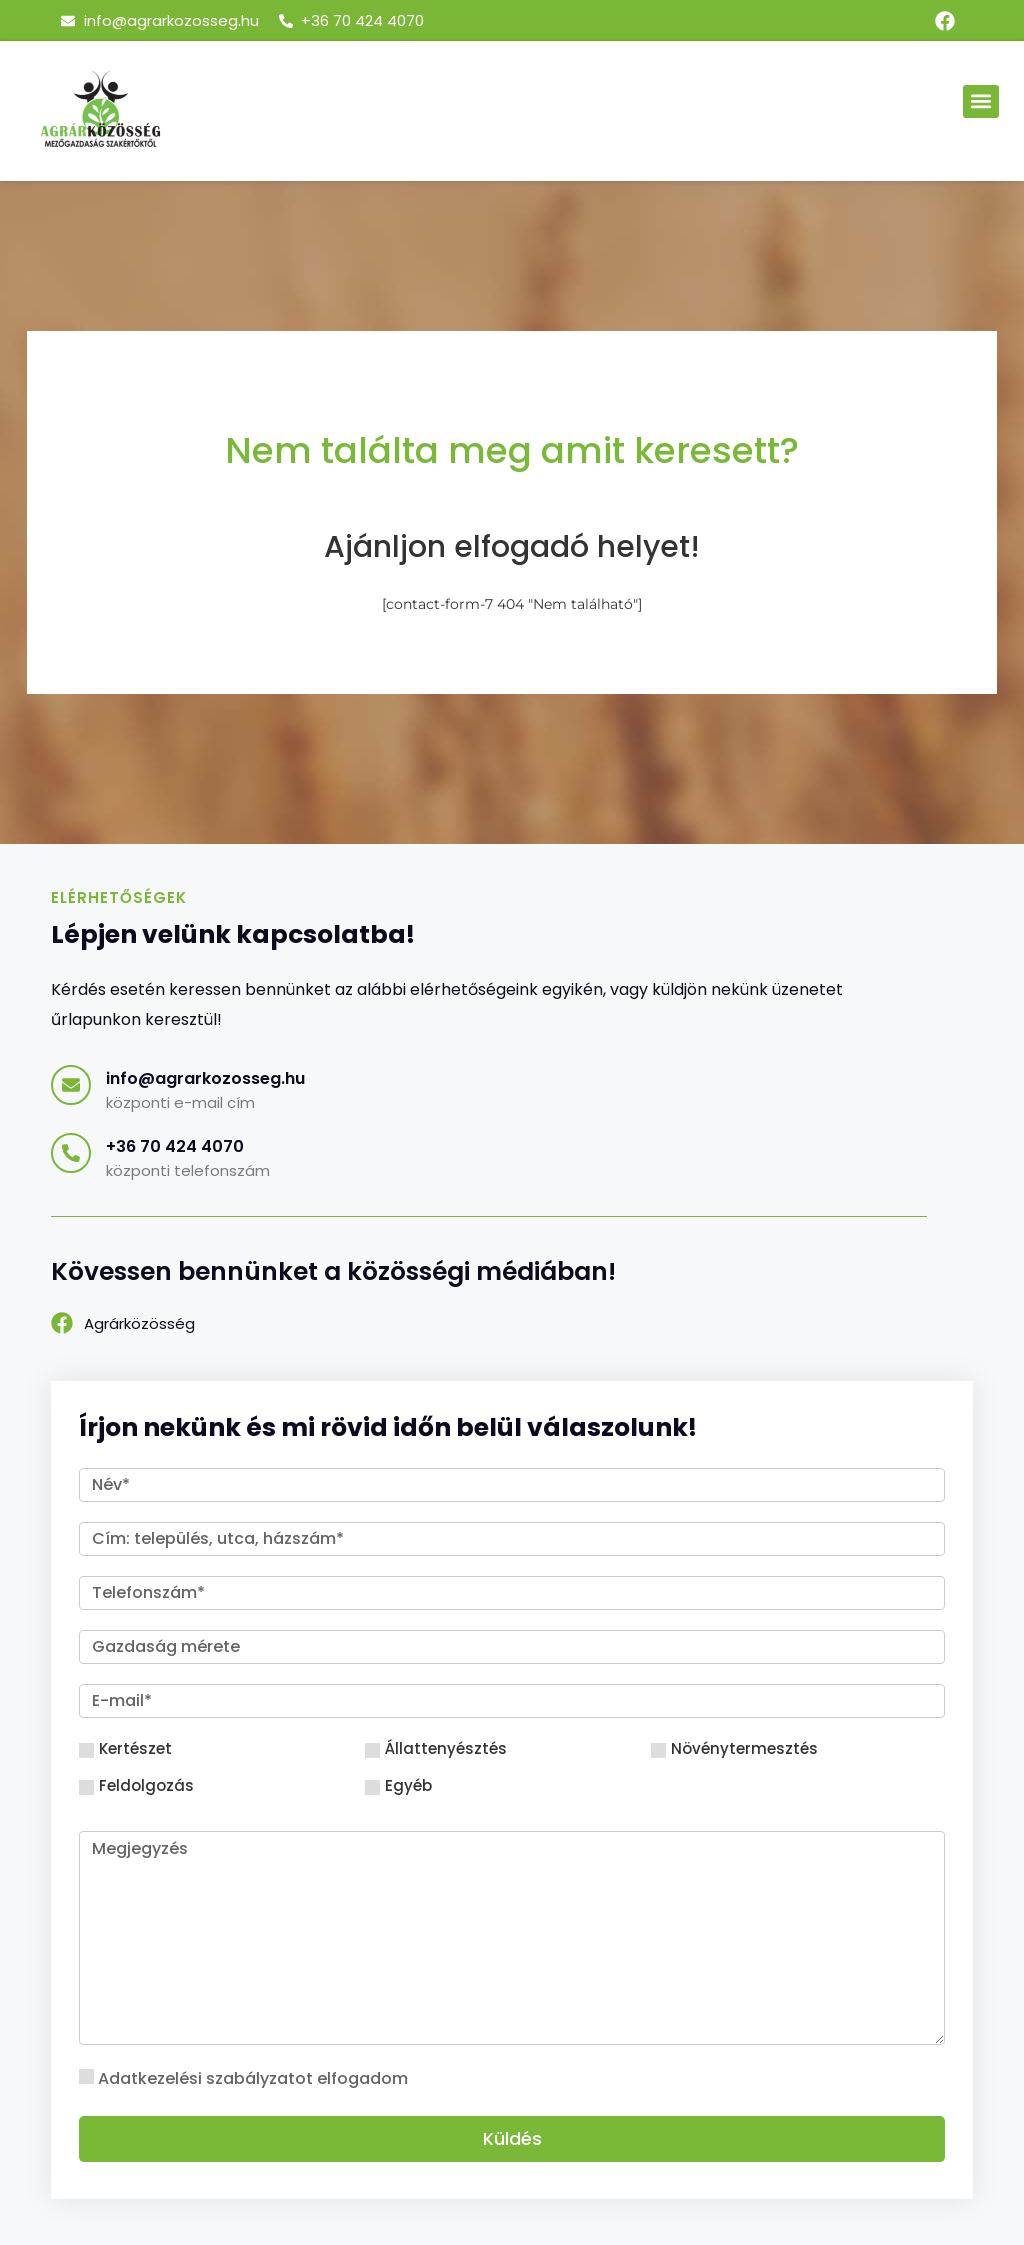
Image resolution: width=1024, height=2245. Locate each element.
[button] (981, 101)
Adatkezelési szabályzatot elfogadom (253, 2078)
